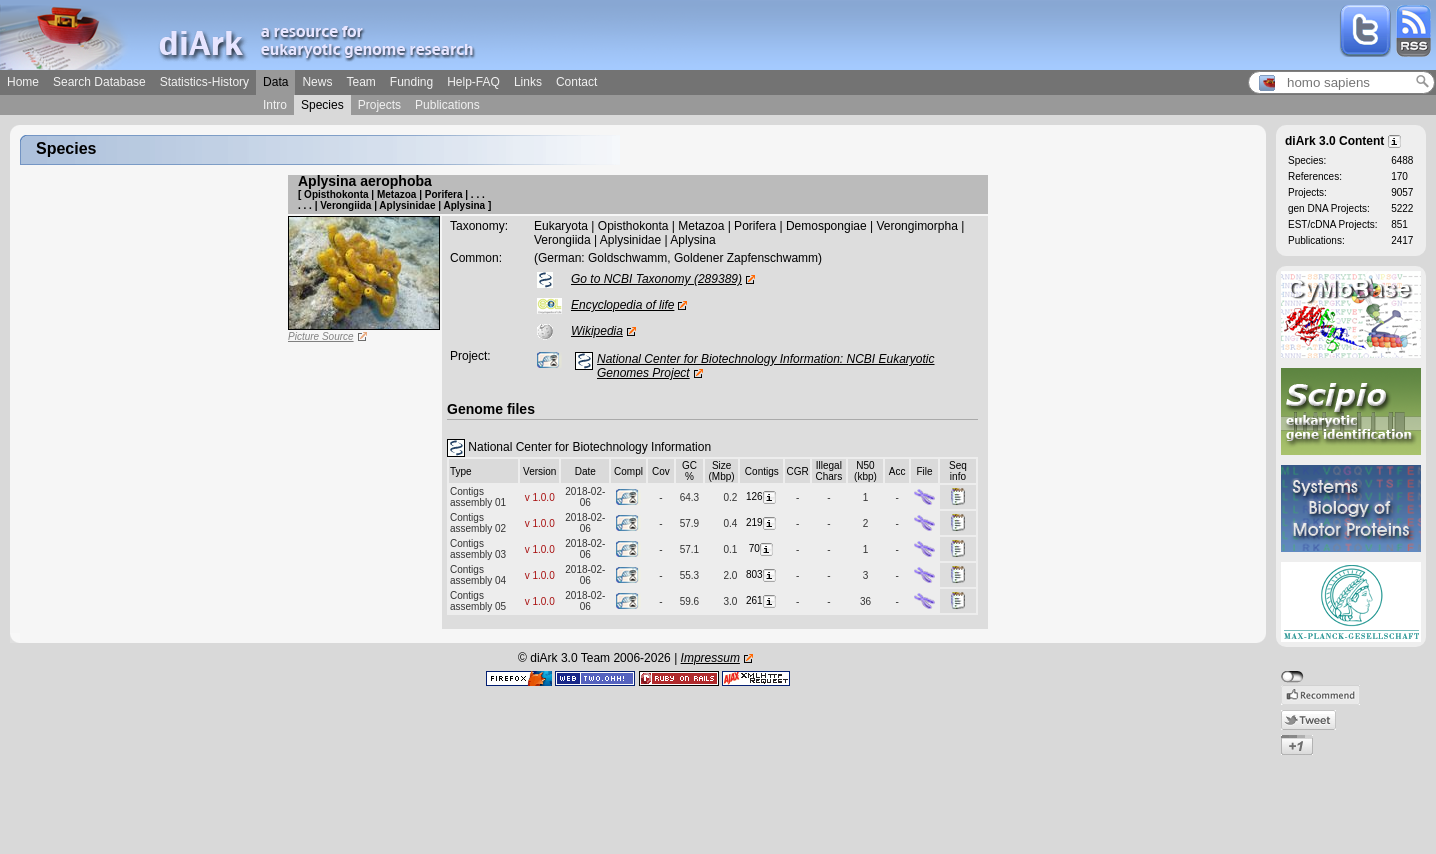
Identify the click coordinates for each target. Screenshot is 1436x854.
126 (762, 496)
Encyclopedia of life (622, 305)
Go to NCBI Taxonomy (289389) (656, 279)
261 (762, 600)
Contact (576, 82)
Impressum (710, 658)
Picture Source (321, 336)
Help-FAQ (473, 82)
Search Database (99, 82)
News (317, 82)
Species (322, 105)
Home (23, 82)
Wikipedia (597, 331)
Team (360, 82)
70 (762, 548)
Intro (275, 105)
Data (275, 82)
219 (762, 522)
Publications (447, 105)
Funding (411, 82)
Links (528, 82)
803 (762, 574)
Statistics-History (204, 82)
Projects (379, 105)
